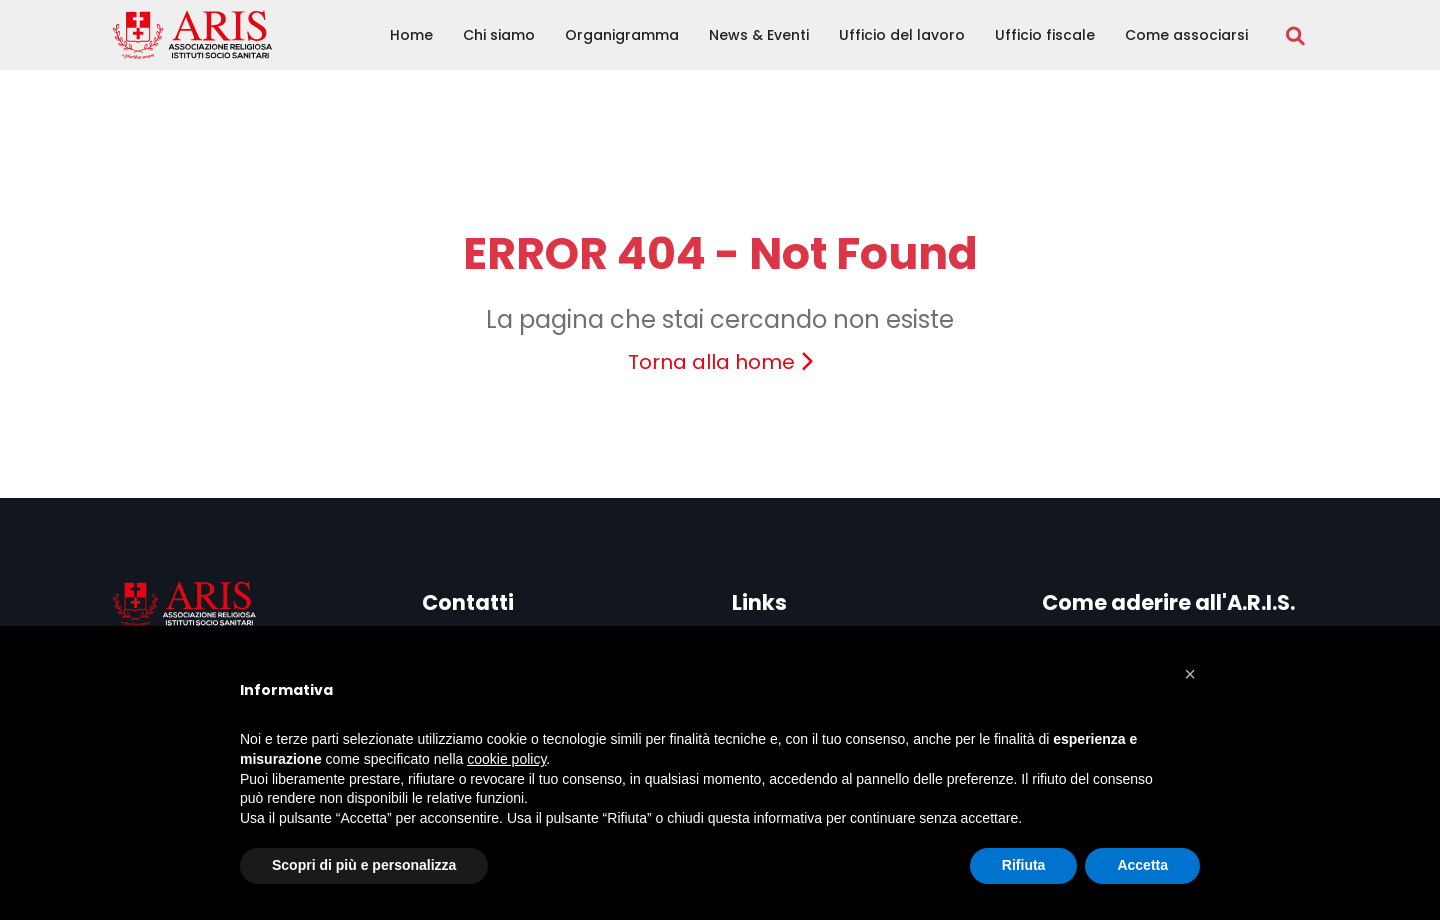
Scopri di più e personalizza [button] (364, 865)
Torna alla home (720, 362)
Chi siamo (499, 35)
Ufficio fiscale (1045, 35)
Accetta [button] (1142, 865)
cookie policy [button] (506, 759)
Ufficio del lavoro (902, 35)
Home (411, 35)
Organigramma (622, 35)
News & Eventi (759, 35)
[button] (1190, 674)
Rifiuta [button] (1024, 865)
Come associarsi (1186, 35)
